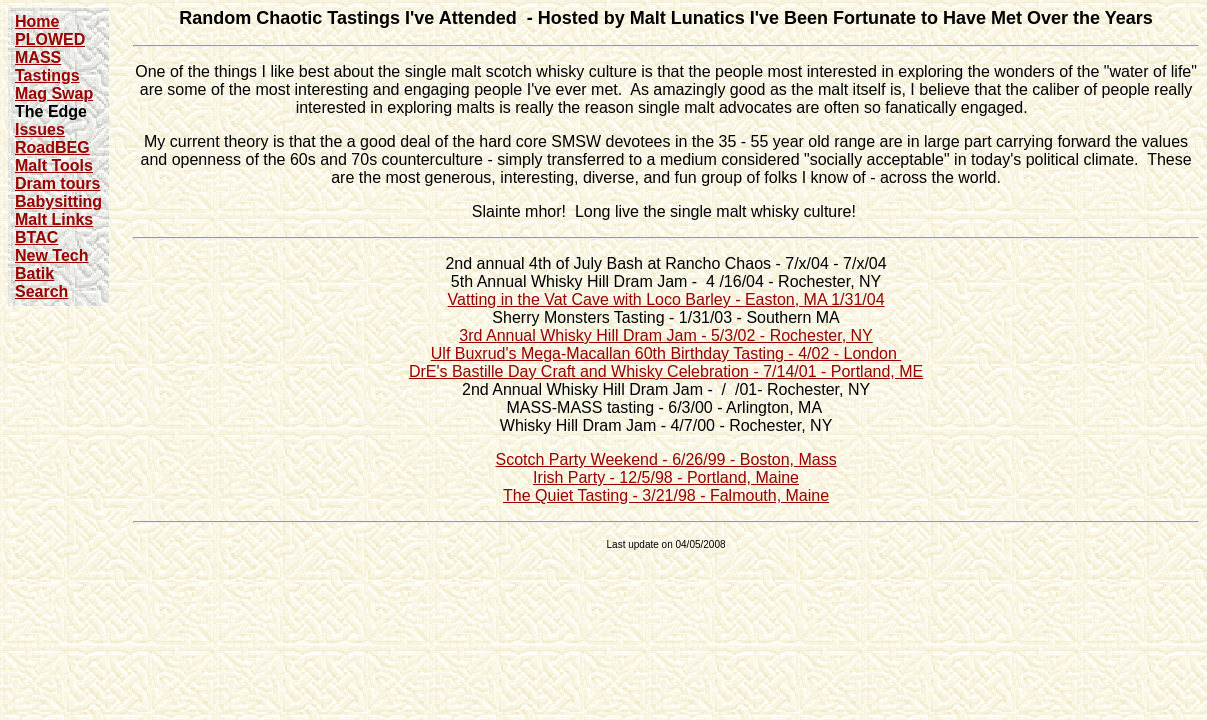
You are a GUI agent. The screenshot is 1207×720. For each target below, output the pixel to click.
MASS (38, 57)
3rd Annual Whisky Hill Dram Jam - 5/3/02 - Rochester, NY (665, 335)
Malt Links (54, 219)
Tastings (47, 75)
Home (37, 21)
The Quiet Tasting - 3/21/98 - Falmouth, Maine (666, 495)
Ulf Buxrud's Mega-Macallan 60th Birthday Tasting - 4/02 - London (666, 353)
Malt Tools (54, 165)
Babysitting (58, 201)
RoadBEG (52, 147)
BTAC (36, 237)
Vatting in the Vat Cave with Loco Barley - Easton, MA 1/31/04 (666, 299)
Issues (40, 129)
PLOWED (50, 39)
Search (41, 291)
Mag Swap (54, 93)
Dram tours (57, 183)
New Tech (52, 255)
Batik (34, 273)
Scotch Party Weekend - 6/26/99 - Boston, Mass (665, 459)
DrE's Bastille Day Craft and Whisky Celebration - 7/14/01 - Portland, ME (666, 371)
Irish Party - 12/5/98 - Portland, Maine (666, 477)
